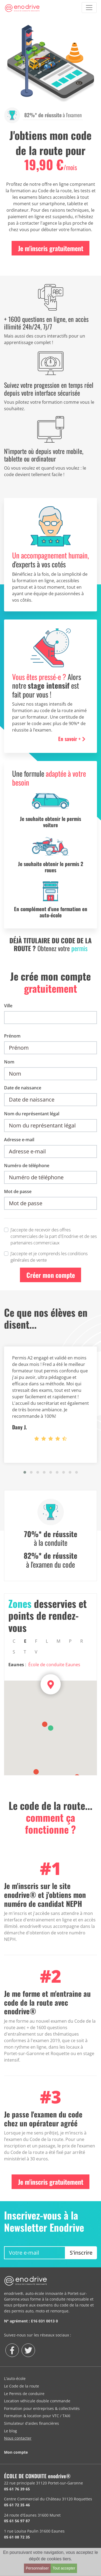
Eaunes (16, 1665)
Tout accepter (64, 2568)
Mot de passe (18, 1191)
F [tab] (36, 1641)
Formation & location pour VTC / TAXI (37, 2415)
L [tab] (47, 1641)
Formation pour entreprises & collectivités (42, 2408)
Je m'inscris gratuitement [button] (50, 248)
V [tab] (36, 1652)
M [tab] (58, 1641)
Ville (8, 1006)
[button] (25, 1472)
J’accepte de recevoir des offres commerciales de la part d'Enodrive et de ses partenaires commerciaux (54, 1236)
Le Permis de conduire (24, 2393)
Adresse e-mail (19, 1140)
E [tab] (25, 1641)
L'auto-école (15, 2378)
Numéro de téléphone (26, 1166)
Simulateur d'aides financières (31, 2423)
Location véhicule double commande (37, 2400)
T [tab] (25, 1652)
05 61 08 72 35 (17, 2537)
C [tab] (14, 1641)
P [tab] (70, 1641)
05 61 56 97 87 (17, 2520)
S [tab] (14, 1652)
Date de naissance (22, 1088)
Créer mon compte (50, 1275)
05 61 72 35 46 (17, 2504)
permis (79, 948)
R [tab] (81, 1641)
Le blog (10, 2430)
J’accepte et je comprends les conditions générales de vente (49, 1257)
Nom (9, 1062)
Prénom (12, 1036)
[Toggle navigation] (89, 7)
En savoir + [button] (71, 739)
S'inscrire (81, 2252)
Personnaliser (37, 2568)
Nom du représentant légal (31, 1114)
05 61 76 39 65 (17, 2488)
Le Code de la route (21, 2386)
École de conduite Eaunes (54, 1665)
